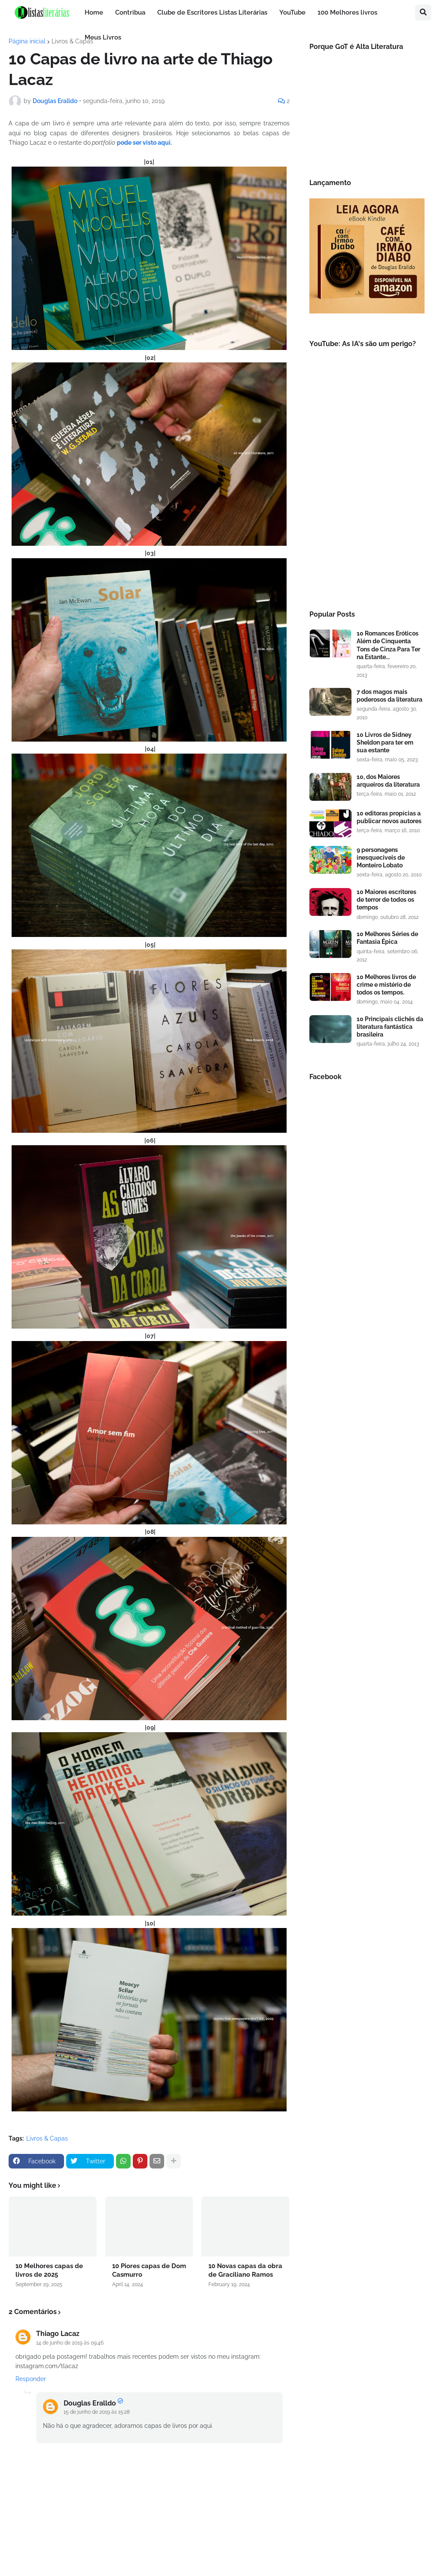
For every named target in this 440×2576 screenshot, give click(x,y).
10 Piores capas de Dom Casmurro (149, 2270)
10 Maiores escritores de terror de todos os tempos (386, 899)
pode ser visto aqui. (144, 142)
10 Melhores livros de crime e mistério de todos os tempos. (386, 984)
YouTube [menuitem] (292, 12)
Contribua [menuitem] (130, 12)
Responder (30, 2378)
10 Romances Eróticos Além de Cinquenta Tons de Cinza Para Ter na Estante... (388, 645)
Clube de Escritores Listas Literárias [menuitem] (212, 12)
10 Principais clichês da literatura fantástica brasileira (390, 1027)
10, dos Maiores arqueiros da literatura (388, 780)
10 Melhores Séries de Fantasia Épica (387, 938)
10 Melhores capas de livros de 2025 (49, 2270)
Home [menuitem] (94, 12)
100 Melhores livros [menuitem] (347, 12)
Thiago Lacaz (57, 2334)
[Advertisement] (367, 532)
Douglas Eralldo (90, 2403)
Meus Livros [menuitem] (103, 37)
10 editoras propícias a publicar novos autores (389, 817)
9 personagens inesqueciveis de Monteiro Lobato (381, 857)
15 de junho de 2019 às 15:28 (97, 2412)
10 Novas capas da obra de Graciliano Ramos (245, 2270)
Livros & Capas (72, 41)
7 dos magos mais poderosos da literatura (389, 695)
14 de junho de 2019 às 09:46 (70, 2343)
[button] (423, 12)
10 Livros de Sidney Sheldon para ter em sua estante (385, 742)
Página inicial (27, 41)
